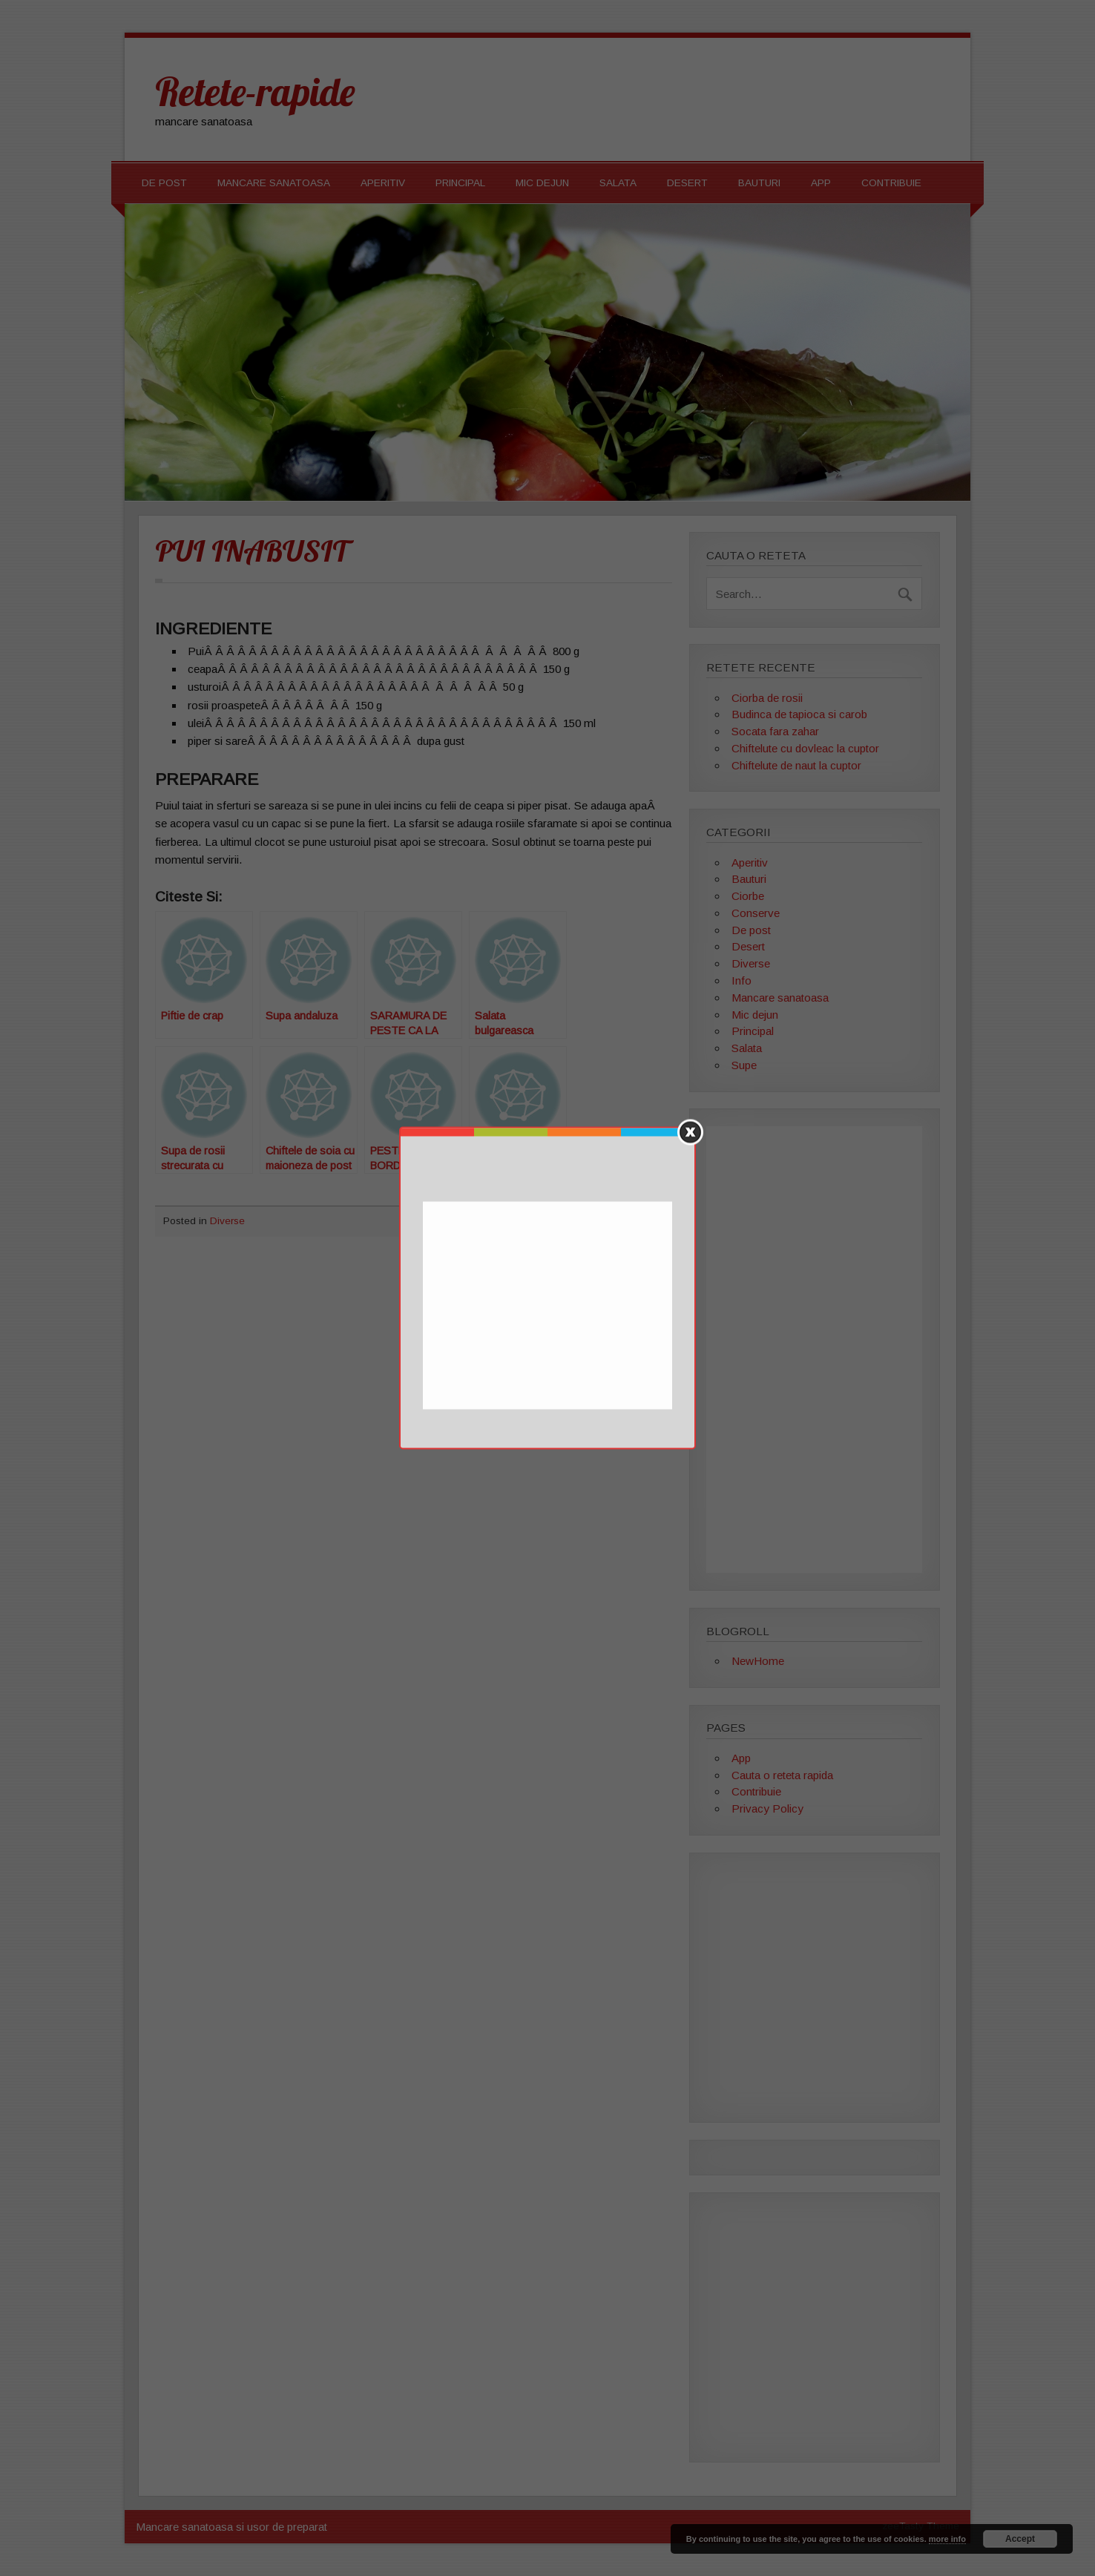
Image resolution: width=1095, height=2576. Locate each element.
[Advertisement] (549, 1306)
